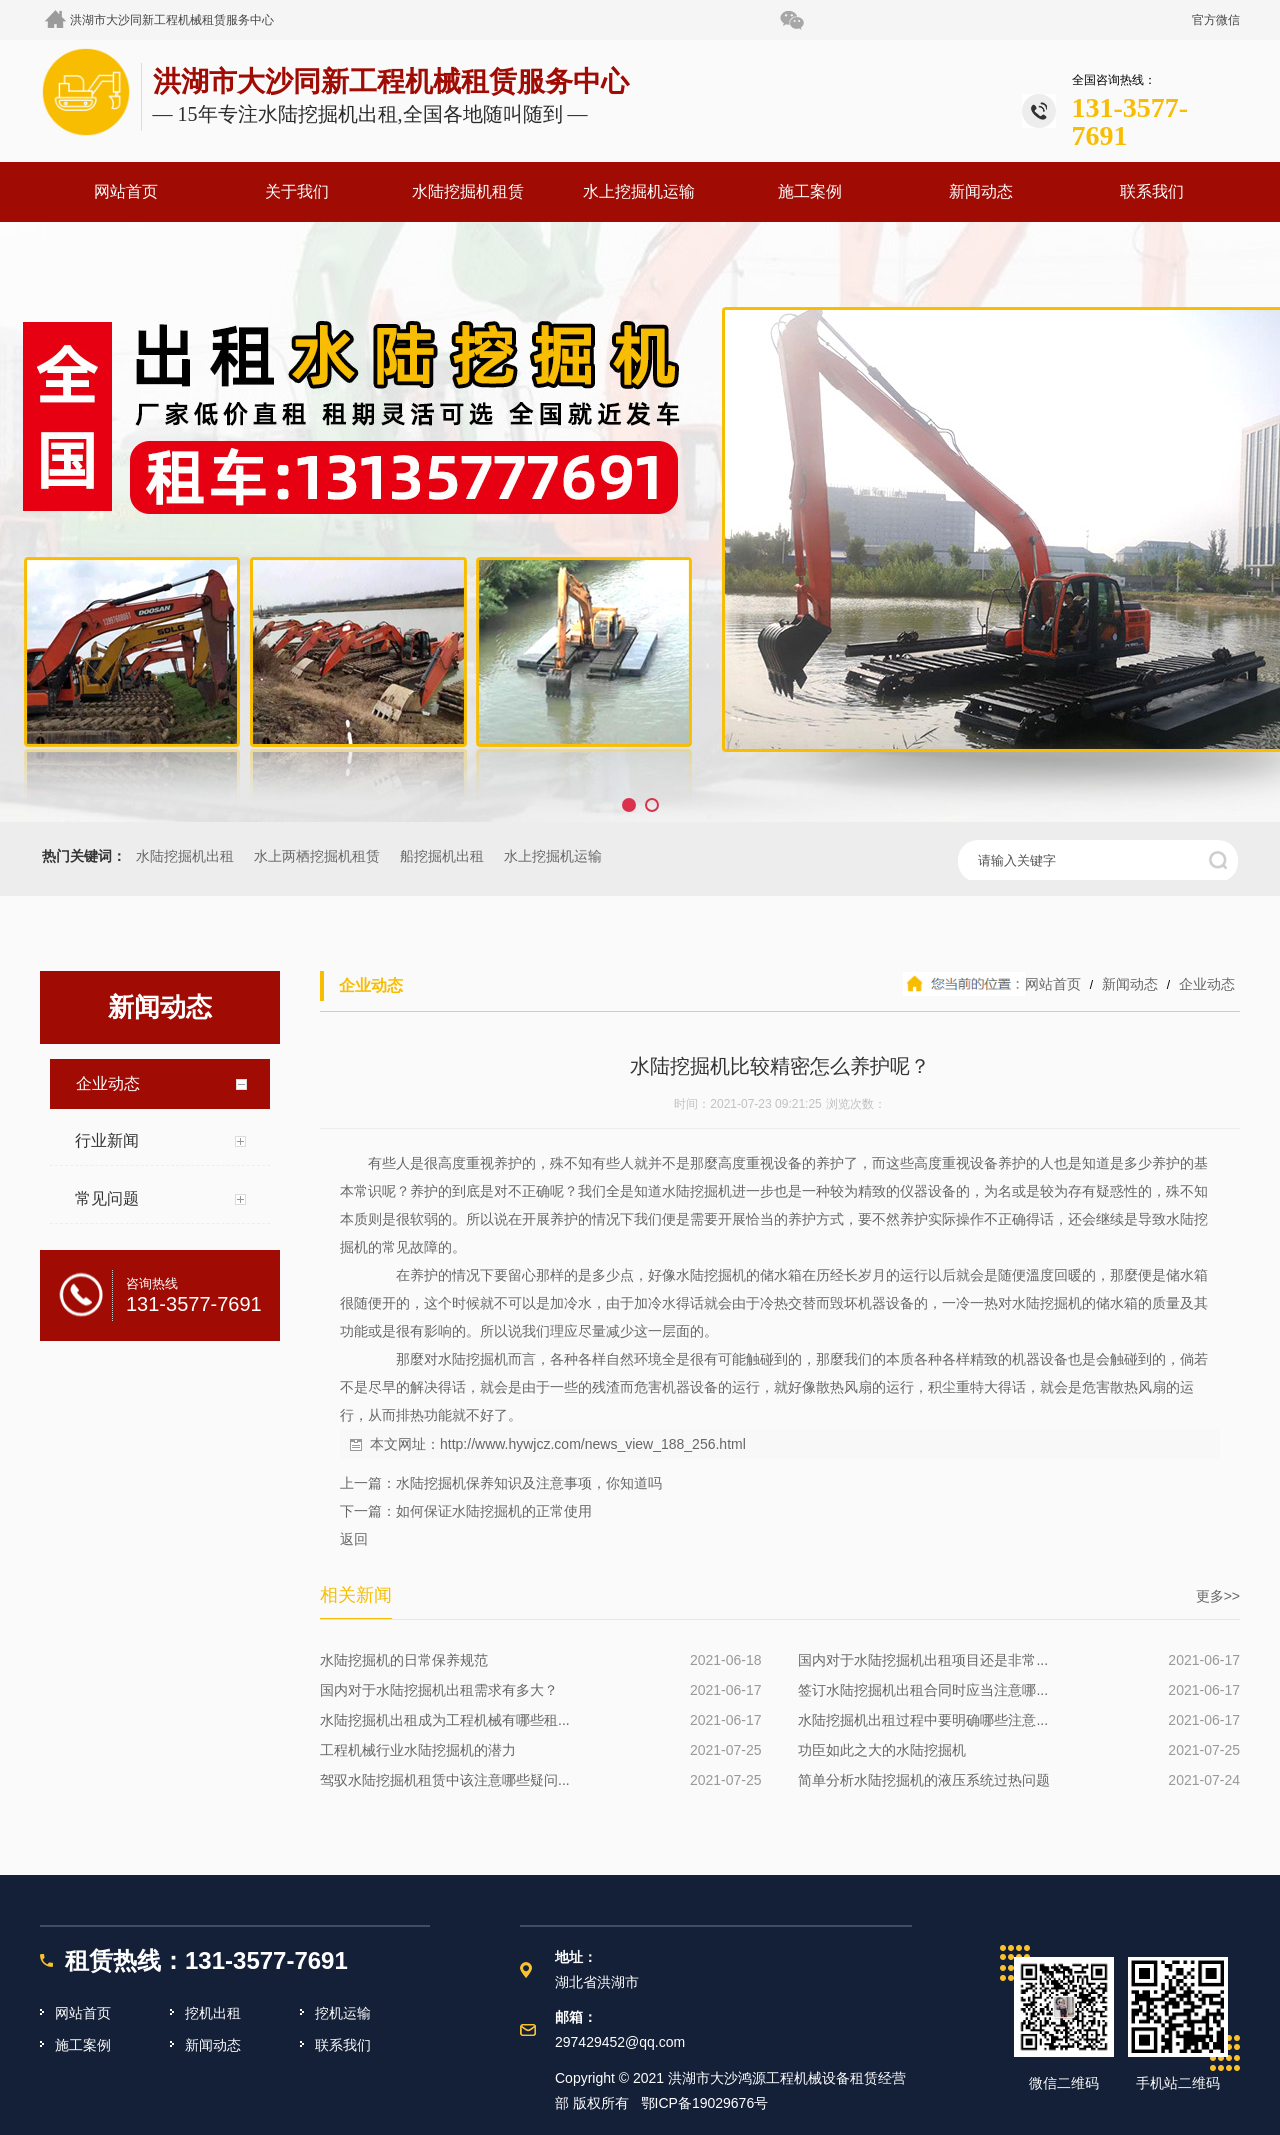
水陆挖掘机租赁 (468, 191)
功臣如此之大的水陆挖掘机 (882, 1750)
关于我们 (297, 191)
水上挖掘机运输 (639, 191)
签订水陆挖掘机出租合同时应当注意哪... (923, 1690)
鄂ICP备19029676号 (705, 2103)
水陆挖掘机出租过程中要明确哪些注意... (923, 1720)
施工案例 (810, 191)
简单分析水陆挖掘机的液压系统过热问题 (924, 1780)
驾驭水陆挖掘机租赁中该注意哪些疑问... (445, 1780)
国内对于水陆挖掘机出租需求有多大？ (439, 1690)
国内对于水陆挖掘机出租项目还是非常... (923, 1660)
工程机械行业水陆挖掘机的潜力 (418, 1750)
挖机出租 (213, 2013)
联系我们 (1152, 191)
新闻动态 (981, 191)
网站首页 (126, 191)
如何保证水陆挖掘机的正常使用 (494, 1511)
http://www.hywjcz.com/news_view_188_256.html (593, 1444)
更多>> (1218, 1596)
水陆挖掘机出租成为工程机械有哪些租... (445, 1720)
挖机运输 (343, 2013)
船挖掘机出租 (442, 856)
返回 (354, 1539)
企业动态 (1205, 984)
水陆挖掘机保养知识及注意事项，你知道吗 (529, 1483)
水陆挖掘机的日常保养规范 (404, 1660)
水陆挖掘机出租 (185, 856)
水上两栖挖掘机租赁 (317, 856)
